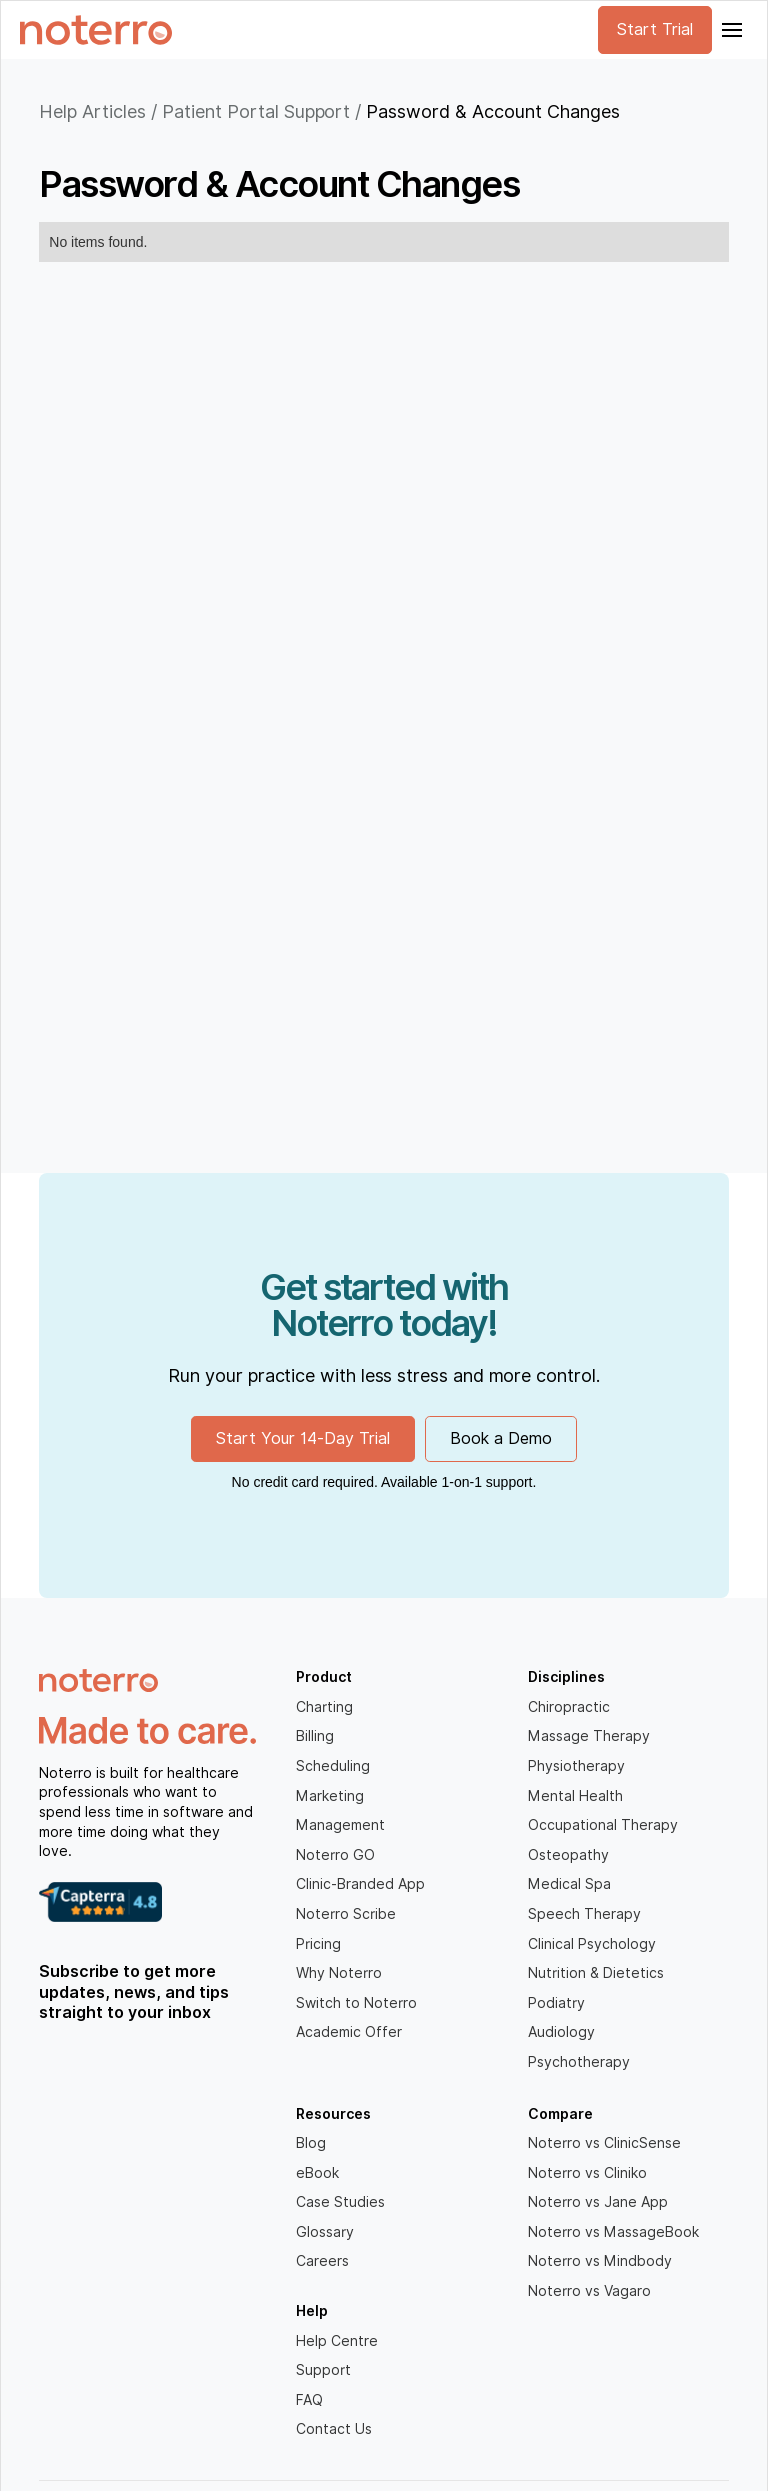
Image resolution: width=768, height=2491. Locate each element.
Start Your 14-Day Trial (302, 1438)
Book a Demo (501, 1438)
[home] (96, 30)
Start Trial (655, 29)
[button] (730, 30)
